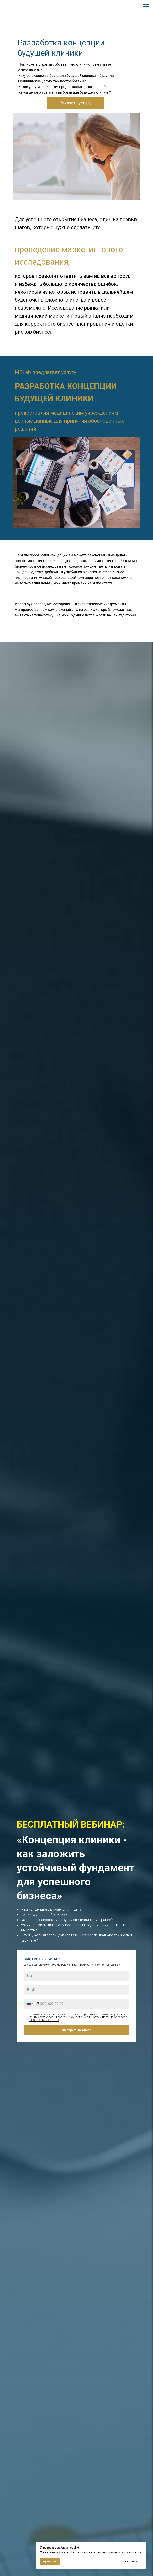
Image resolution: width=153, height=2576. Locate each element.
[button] (75, 103)
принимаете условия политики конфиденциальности (64, 2017)
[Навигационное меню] (146, 6)
